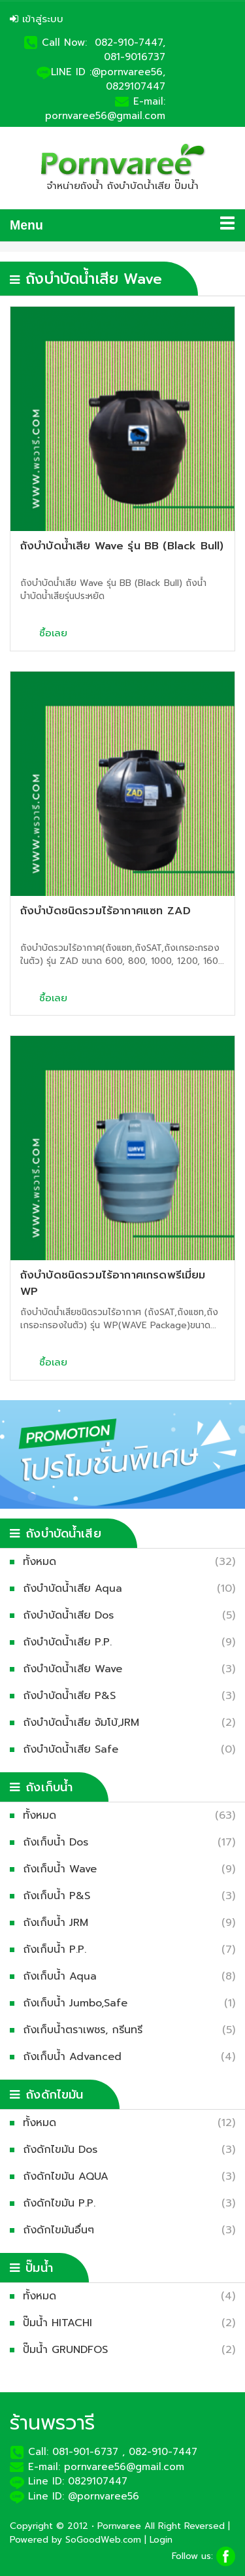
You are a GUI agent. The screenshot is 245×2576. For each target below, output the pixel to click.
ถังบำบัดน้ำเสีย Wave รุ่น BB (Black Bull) (121, 546)
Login (161, 2540)
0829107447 (135, 86)
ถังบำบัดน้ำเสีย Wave (76, 1669)
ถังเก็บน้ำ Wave (63, 1869)
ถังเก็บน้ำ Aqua (63, 1976)
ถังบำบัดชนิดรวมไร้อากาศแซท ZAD (105, 910)
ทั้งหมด (43, 1562)
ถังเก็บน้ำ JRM (59, 1923)
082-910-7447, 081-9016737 (130, 50)
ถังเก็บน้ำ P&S (60, 1896)
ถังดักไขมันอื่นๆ (62, 2230)
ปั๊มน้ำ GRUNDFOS (68, 2350)
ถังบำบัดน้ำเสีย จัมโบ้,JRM (84, 1722)
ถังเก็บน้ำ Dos (59, 1842)
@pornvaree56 (103, 2496)
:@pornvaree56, (127, 72)
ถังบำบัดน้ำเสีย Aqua (76, 1588)
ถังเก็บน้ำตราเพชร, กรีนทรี (86, 2030)
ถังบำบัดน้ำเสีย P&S (72, 1696)
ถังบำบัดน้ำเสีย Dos (71, 1615)
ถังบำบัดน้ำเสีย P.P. (70, 1642)
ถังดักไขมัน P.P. (62, 2203)
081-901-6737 (85, 2452)
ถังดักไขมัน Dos (63, 2149)
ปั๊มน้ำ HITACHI (61, 2323)
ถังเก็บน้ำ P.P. (58, 1949)
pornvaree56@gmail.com (105, 116)
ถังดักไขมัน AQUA (69, 2176)
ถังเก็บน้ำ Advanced (75, 2057)
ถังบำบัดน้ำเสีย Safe (74, 1749)
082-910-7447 (163, 2452)
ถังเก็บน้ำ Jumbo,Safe (78, 2003)
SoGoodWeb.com (103, 2540)
